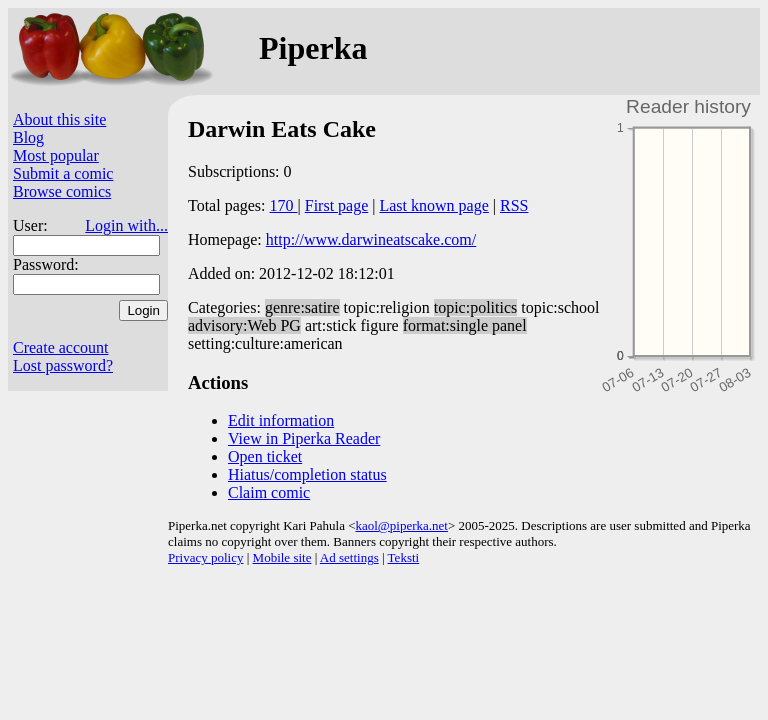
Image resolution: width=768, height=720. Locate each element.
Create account (61, 347)
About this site (59, 119)
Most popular (56, 155)
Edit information (281, 420)
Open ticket (265, 456)
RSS (514, 205)
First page (337, 205)
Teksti (404, 557)
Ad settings (349, 557)
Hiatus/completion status (307, 474)
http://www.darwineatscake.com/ (371, 239)
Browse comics (62, 191)
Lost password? (63, 365)
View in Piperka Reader (304, 438)
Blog (28, 137)
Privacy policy (205, 557)
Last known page (433, 205)
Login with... (126, 225)
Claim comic (269, 492)
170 (284, 205)
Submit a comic (63, 173)
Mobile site (282, 557)
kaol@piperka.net (401, 525)
